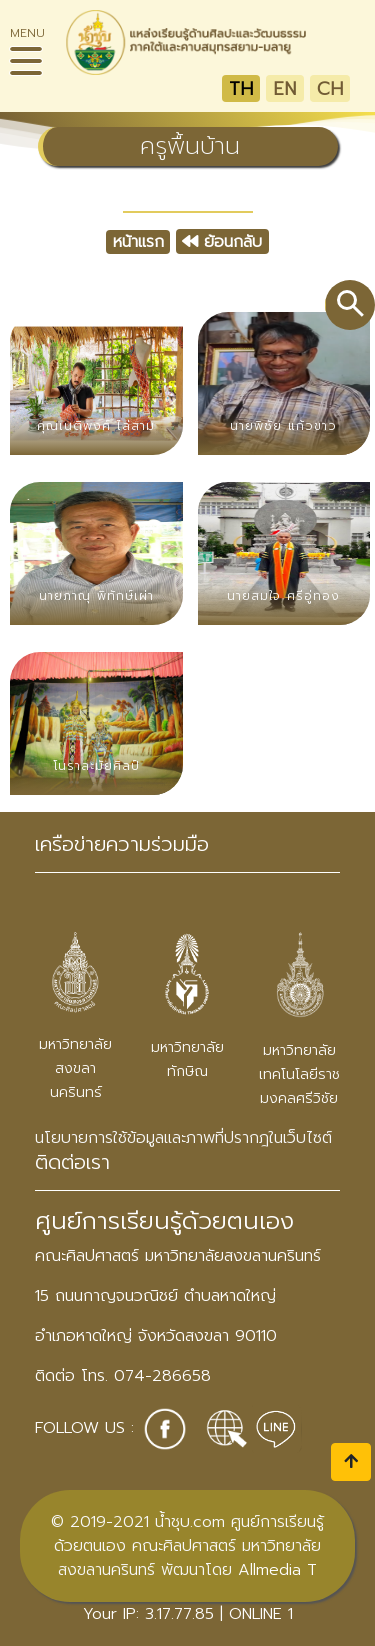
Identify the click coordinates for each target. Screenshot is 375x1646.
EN (284, 88)
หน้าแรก (138, 242)
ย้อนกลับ (222, 242)
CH (330, 88)
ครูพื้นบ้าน (190, 146)
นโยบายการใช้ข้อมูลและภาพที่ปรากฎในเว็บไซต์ (183, 1138)
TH (241, 88)
